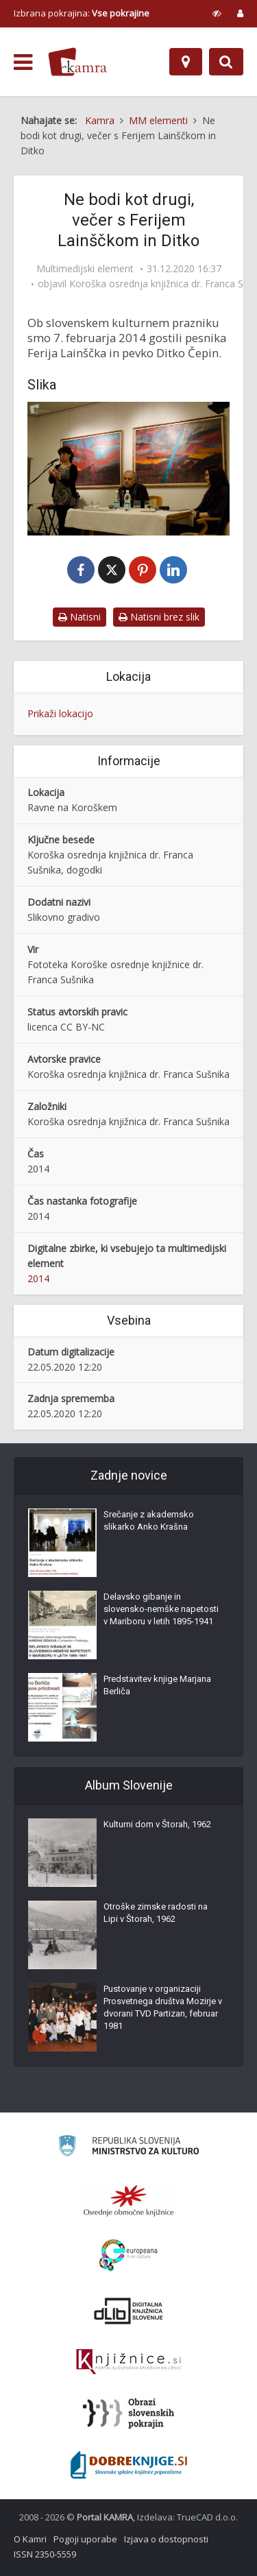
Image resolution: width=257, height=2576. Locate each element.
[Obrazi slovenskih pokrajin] (128, 2413)
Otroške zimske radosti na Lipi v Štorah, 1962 (155, 1912)
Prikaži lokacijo (60, 713)
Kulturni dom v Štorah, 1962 (157, 1824)
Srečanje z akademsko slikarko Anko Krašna (148, 1520)
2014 (38, 1278)
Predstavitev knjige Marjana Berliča (157, 1685)
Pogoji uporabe (85, 2539)
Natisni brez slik (159, 616)
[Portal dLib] (129, 2311)
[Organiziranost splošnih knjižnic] (129, 2200)
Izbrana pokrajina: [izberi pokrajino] (81, 13)
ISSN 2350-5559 (45, 2554)
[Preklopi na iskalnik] (226, 61)
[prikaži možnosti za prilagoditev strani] (216, 13)
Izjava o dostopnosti (166, 2539)
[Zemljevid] (185, 61)
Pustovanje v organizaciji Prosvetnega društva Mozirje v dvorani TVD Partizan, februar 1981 (162, 2007)
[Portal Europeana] (128, 2255)
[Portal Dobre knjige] (129, 2465)
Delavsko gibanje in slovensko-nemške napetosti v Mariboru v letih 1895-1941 (161, 1608)
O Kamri (30, 2539)
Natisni (79, 616)
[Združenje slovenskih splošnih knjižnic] (128, 2362)
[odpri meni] (23, 62)
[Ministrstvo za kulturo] (128, 2148)
